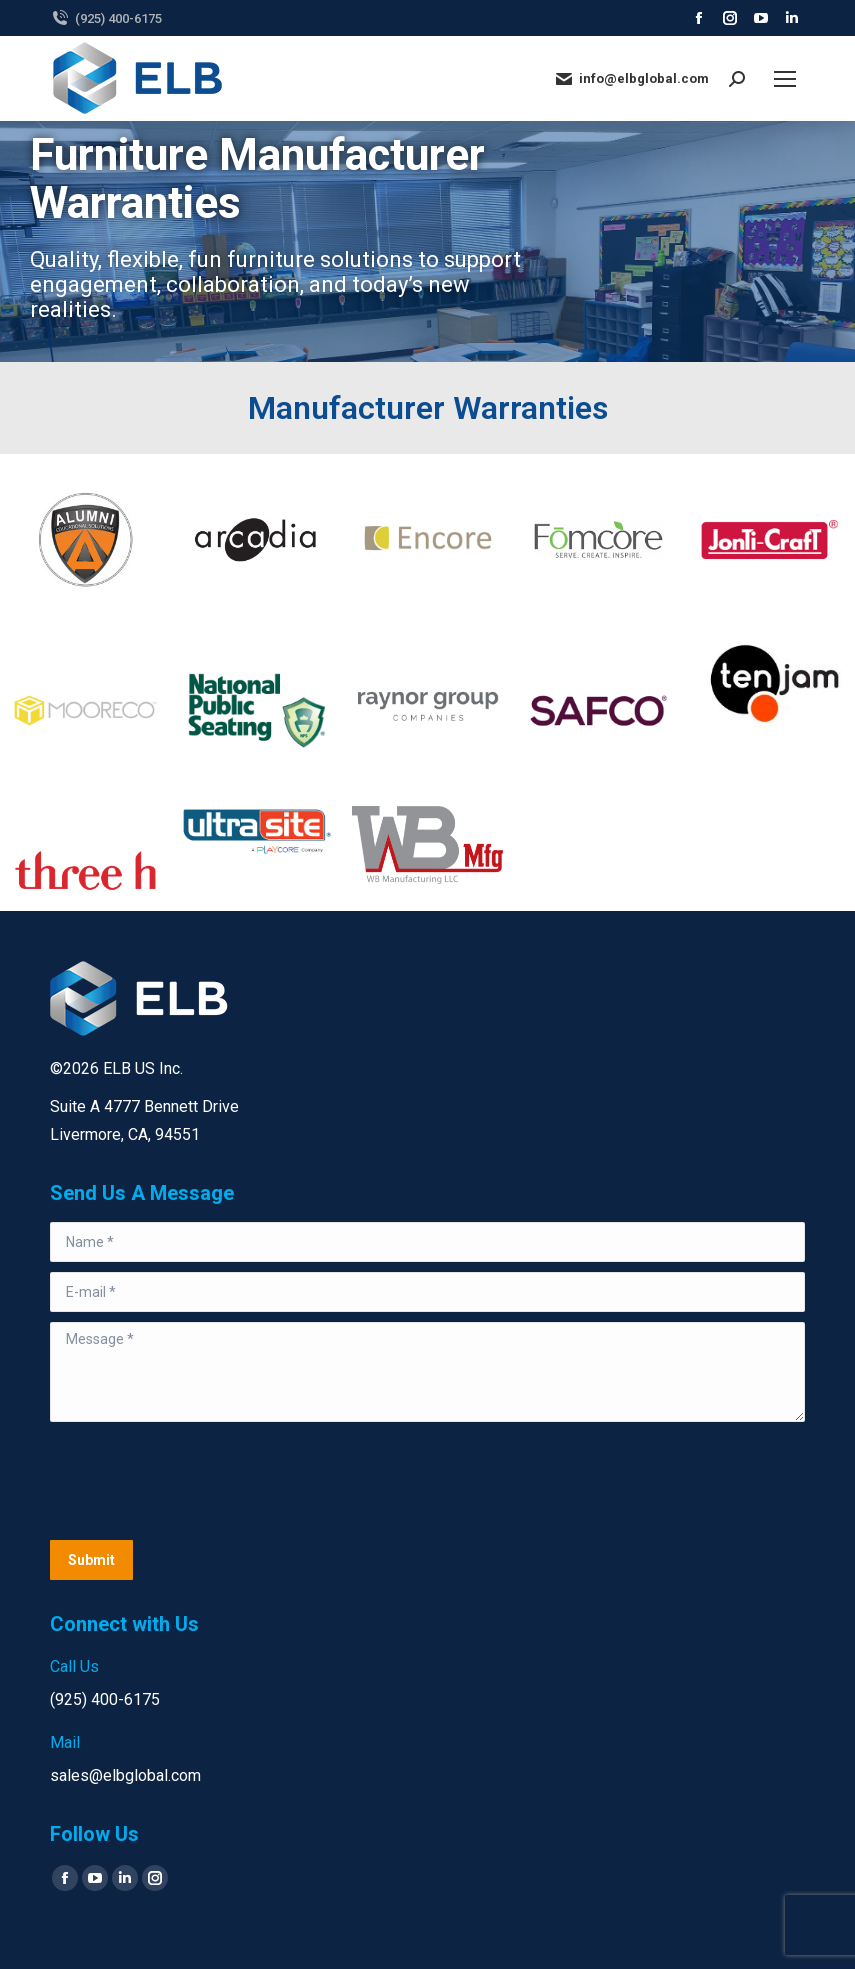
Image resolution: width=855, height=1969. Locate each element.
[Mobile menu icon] (785, 79)
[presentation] (202, 1481)
